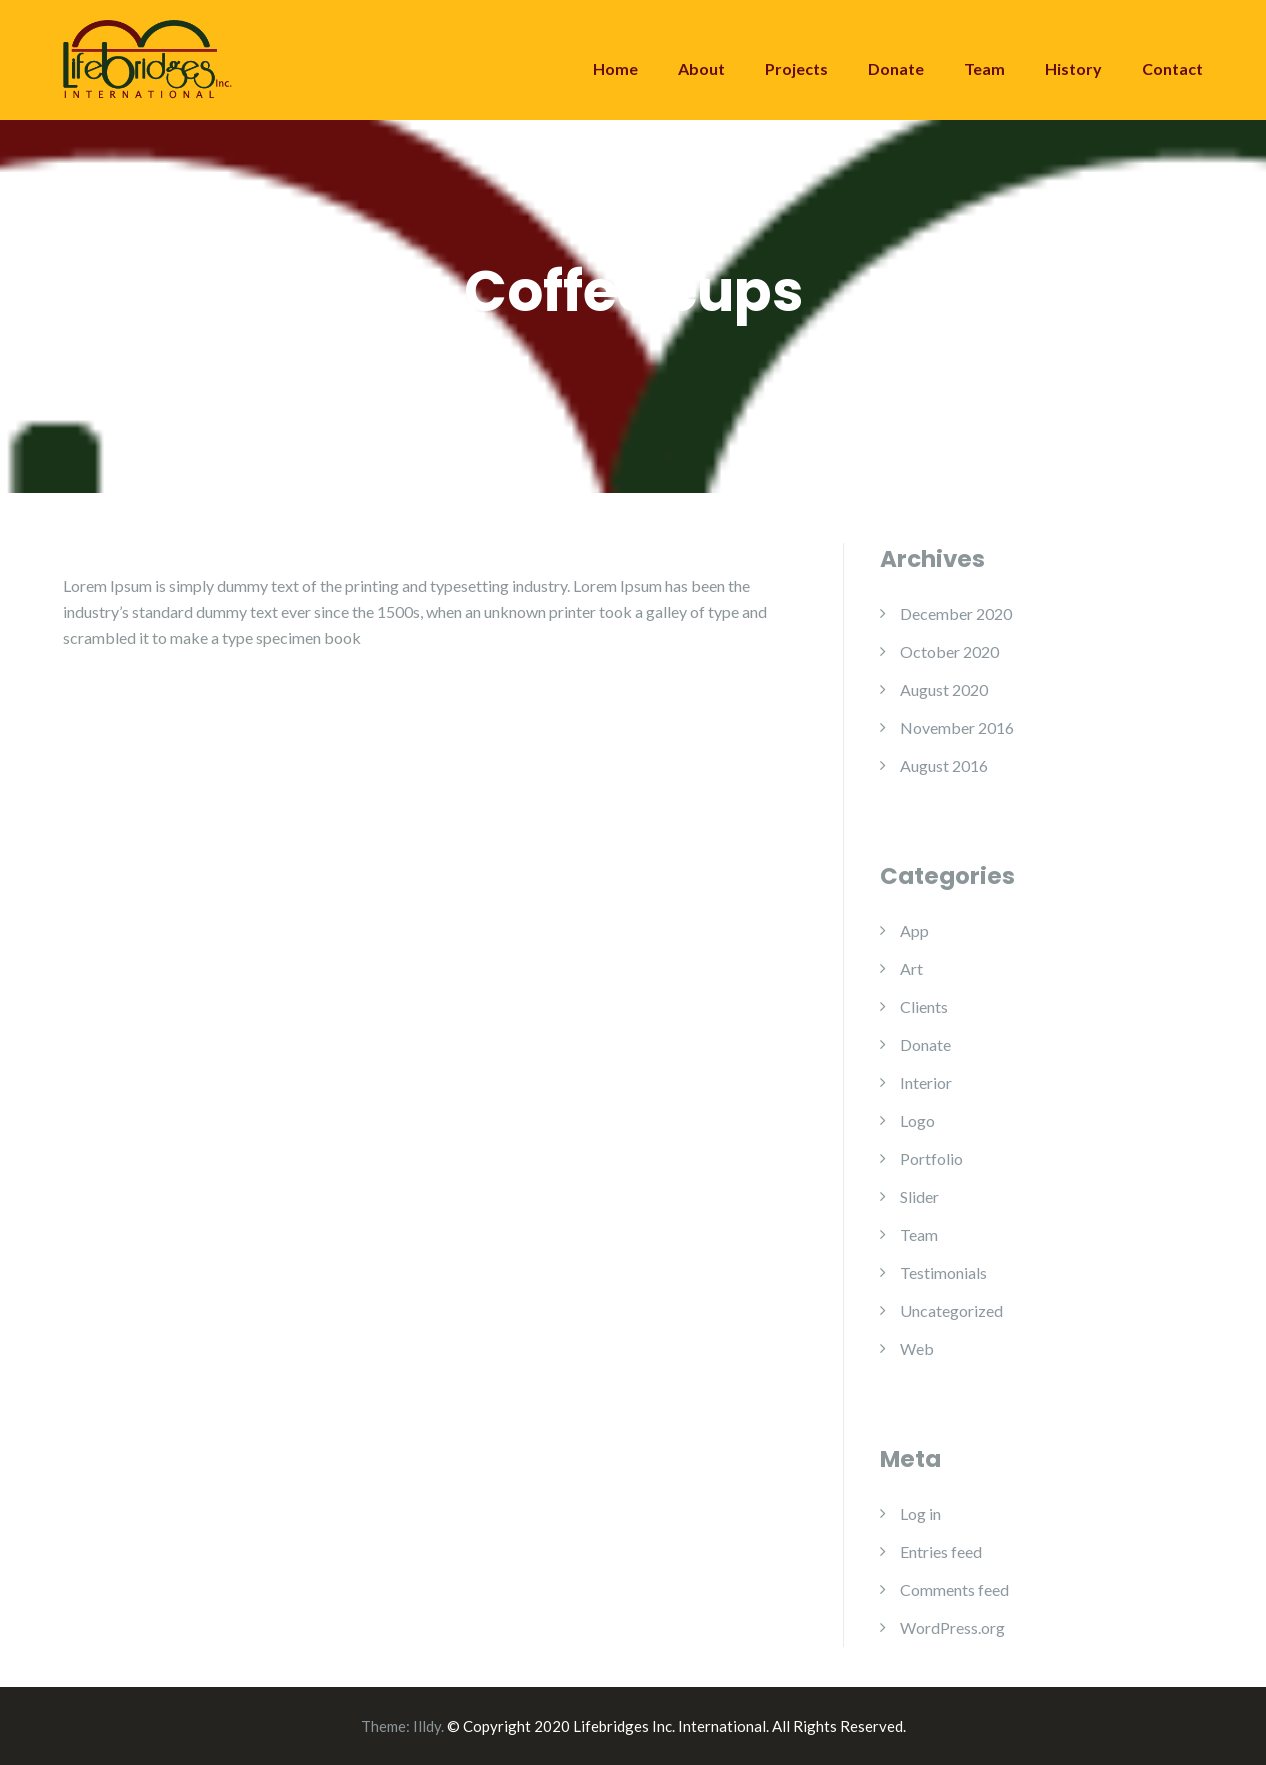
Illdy (427, 1726)
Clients (924, 1006)
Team (984, 68)
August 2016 (944, 765)
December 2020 (956, 613)
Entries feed (941, 1551)
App (914, 930)
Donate (896, 68)
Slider (919, 1196)
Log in (920, 1513)
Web (917, 1348)
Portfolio (931, 1158)
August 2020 (944, 689)
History (1073, 68)
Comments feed (954, 1589)
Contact (1172, 68)
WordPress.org (952, 1627)
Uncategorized (951, 1310)
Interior (926, 1082)
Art (911, 968)
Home (615, 68)
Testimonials (943, 1272)
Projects (796, 68)
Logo (917, 1120)
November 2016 (957, 727)
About (701, 68)
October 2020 (949, 651)
